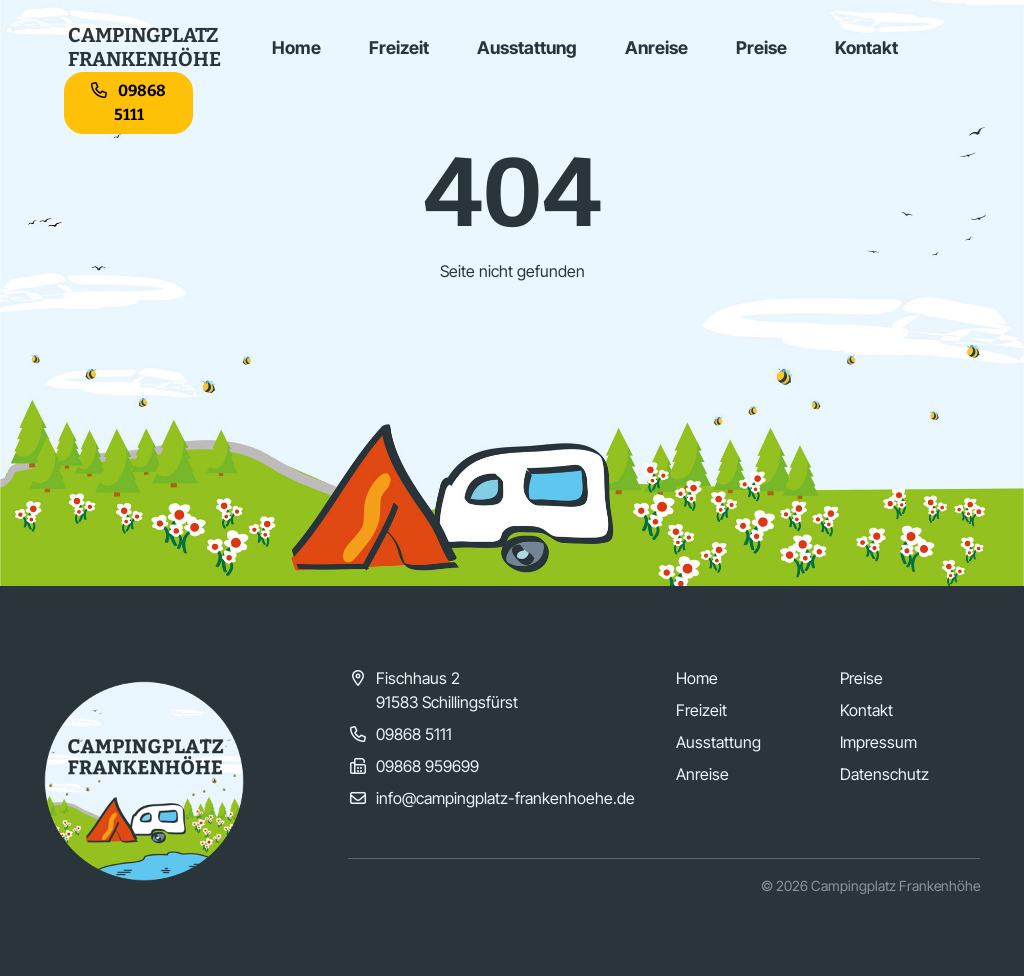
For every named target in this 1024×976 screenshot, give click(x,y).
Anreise (656, 47)
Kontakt (866, 47)
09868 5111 (128, 102)
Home (296, 47)
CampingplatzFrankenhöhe (144, 47)
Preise (761, 47)
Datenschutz (884, 774)
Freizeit (399, 47)
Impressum (878, 742)
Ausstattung (527, 47)
